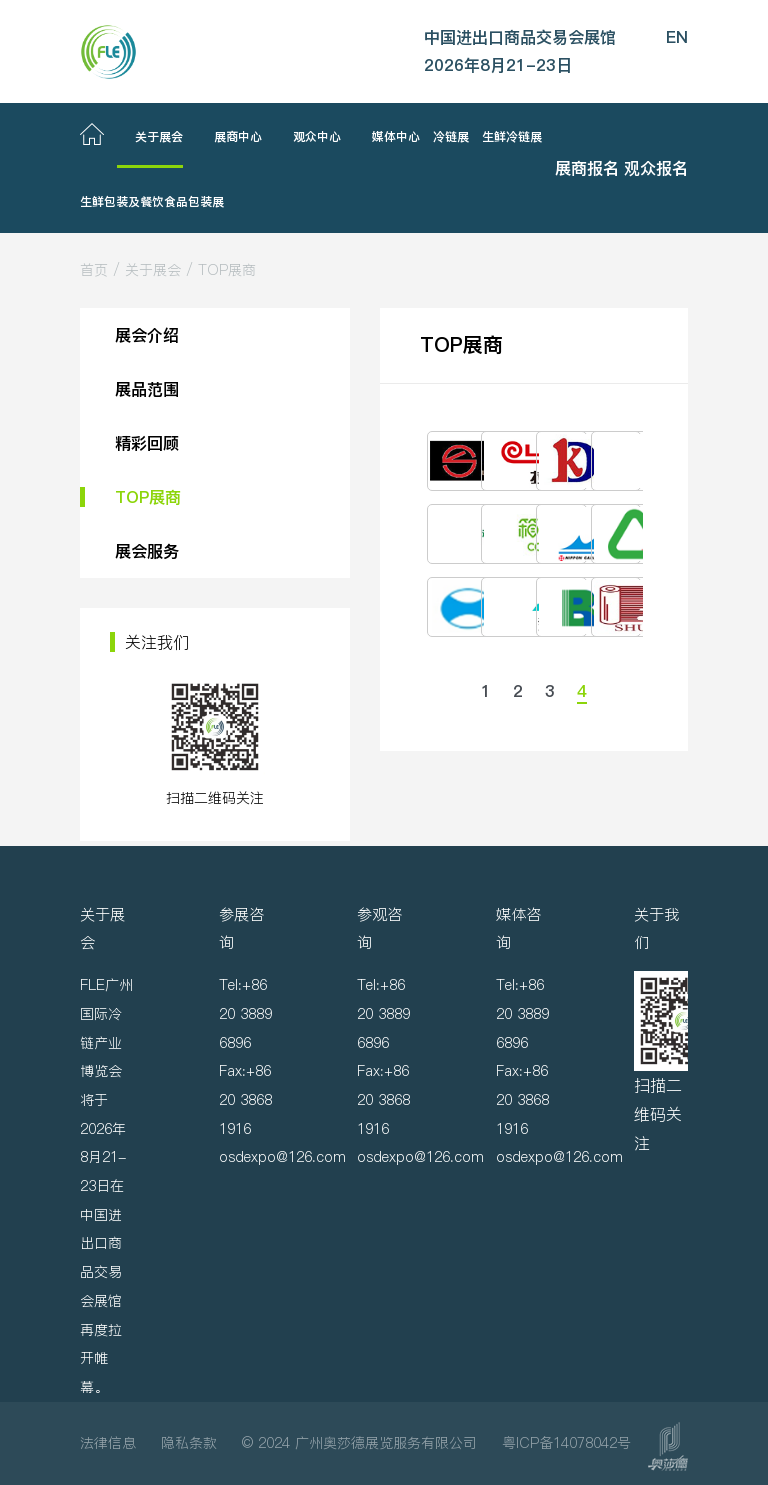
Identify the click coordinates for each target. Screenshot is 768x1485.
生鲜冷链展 (512, 136)
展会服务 (147, 551)
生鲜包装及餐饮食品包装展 (152, 201)
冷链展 (451, 136)
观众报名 (656, 168)
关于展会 (159, 136)
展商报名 (587, 168)
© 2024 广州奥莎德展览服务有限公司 (359, 1443)
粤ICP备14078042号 (566, 1443)
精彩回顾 (147, 443)
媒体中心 (396, 136)
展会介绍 (147, 335)
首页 (94, 270)
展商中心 (238, 136)
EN (677, 37)
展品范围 (147, 389)
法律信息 (108, 1443)
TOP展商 (227, 270)
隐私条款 (189, 1443)
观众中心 (317, 136)
